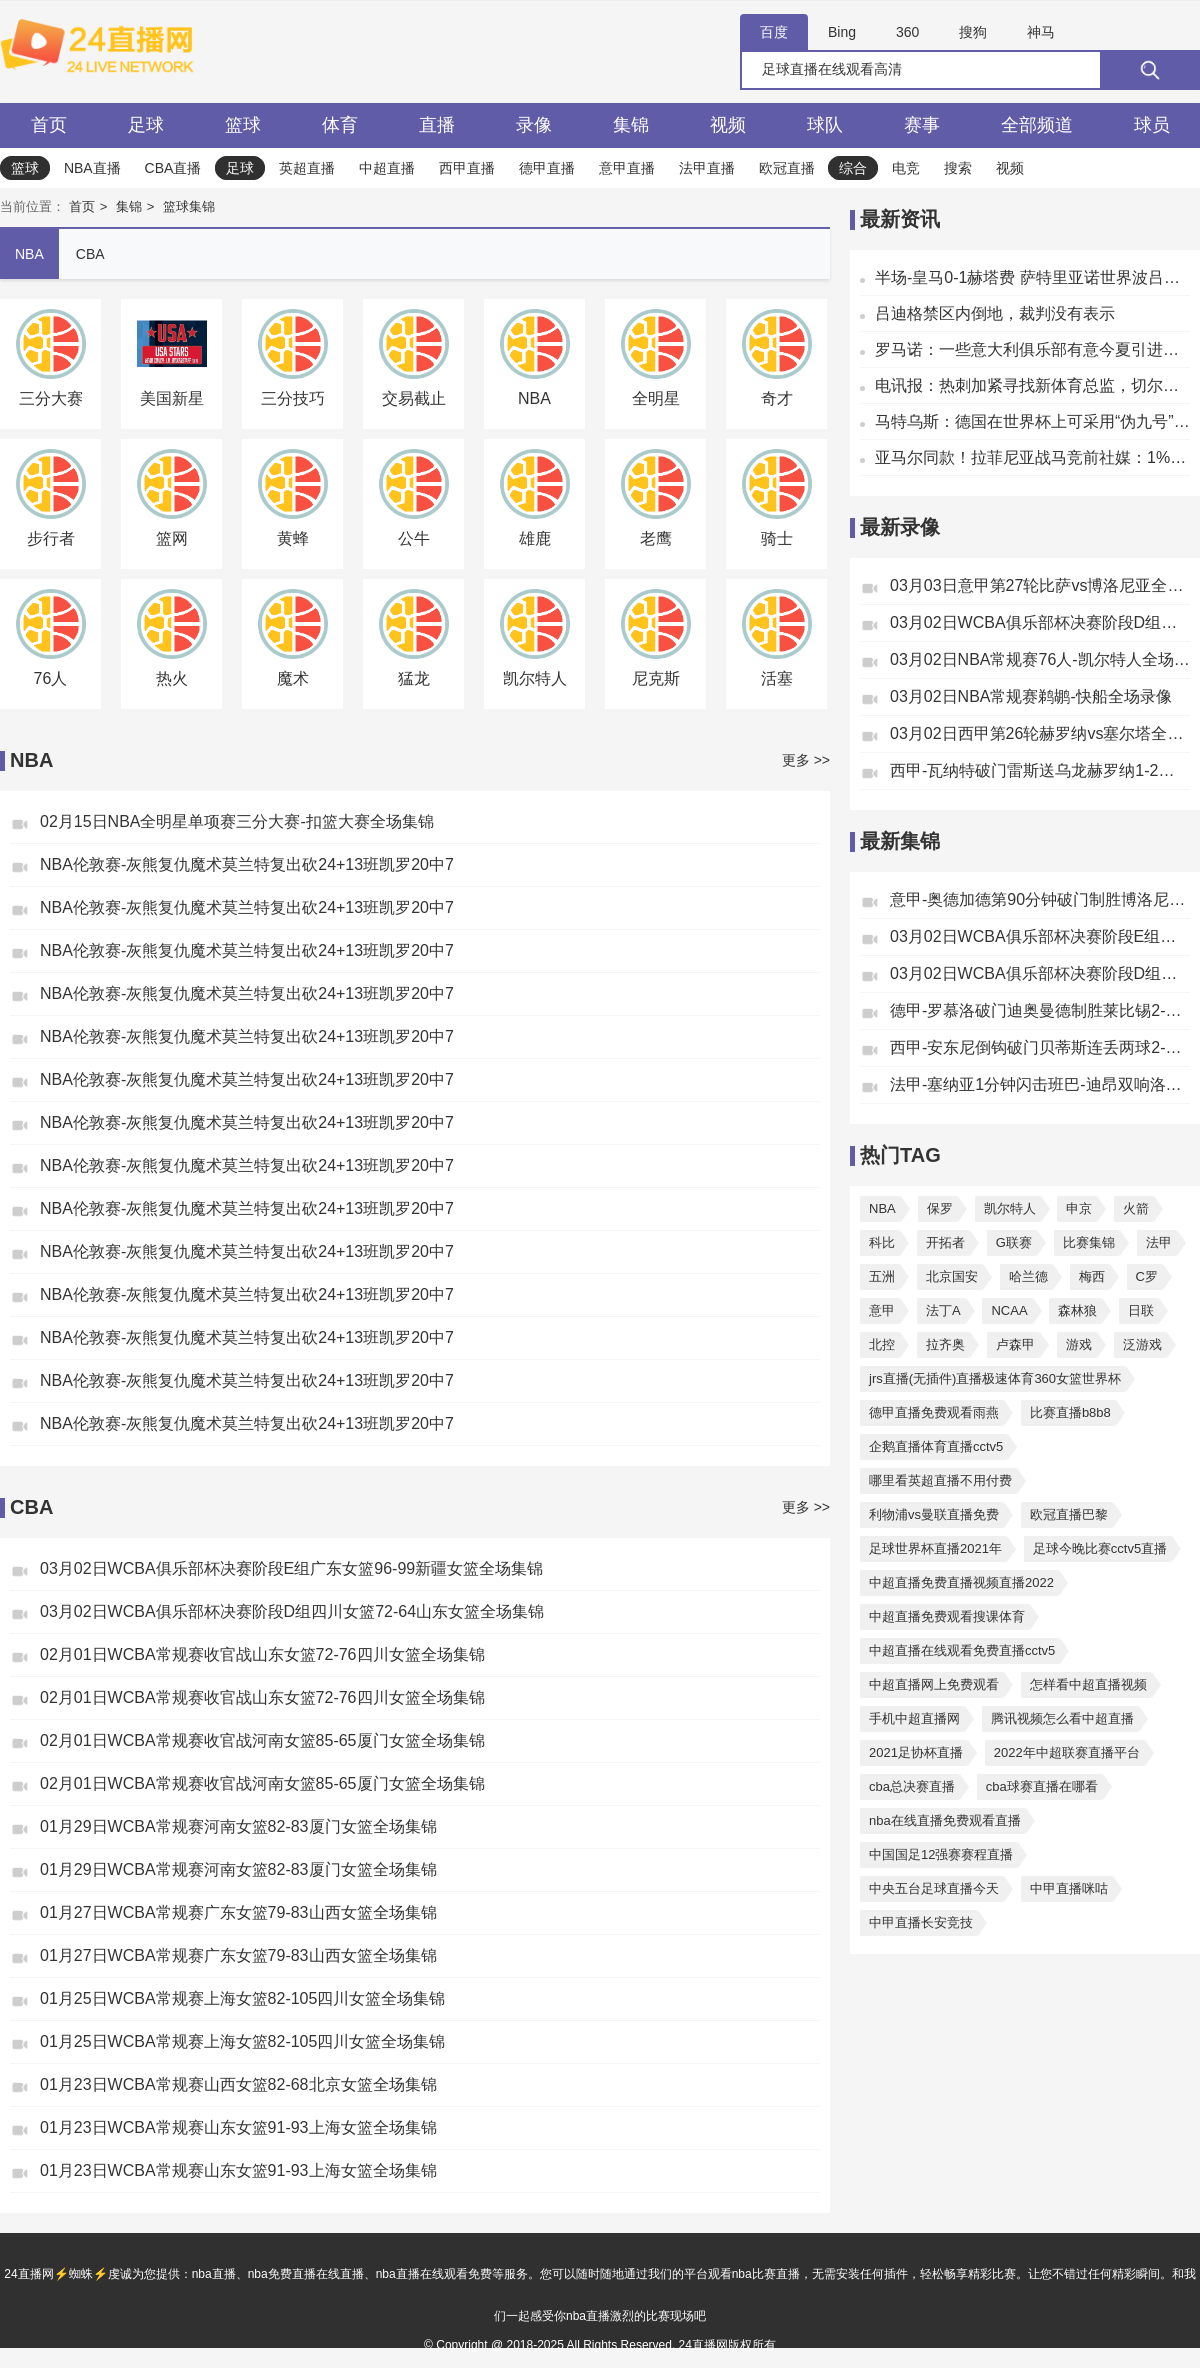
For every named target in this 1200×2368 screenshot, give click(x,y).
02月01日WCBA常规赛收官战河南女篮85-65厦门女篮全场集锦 (262, 1740)
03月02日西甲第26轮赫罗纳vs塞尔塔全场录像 (1040, 733)
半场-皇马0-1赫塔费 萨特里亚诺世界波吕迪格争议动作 (1032, 277)
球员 (1152, 125)
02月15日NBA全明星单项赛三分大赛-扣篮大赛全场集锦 (237, 821)
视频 (728, 125)
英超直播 (307, 168)
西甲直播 (467, 168)
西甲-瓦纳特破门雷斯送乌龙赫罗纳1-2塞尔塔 (1040, 770)
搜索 (958, 168)
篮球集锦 (189, 206)
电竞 (906, 168)
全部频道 (1037, 125)
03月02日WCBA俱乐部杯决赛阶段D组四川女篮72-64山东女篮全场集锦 (292, 1611)
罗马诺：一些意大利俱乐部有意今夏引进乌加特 (1032, 349)
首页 (49, 125)
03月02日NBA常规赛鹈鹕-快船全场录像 (1031, 696)
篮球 (243, 125)
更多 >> (806, 760)
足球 (146, 125)
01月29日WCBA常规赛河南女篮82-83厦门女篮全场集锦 (238, 1826)
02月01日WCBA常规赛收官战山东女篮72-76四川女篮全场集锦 (262, 1654)
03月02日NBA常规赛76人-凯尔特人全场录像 (1040, 659)
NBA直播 (92, 168)
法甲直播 (707, 168)
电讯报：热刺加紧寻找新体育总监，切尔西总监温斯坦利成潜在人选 (1032, 385)
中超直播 (387, 168)
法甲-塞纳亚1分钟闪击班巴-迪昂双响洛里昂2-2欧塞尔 (1040, 1084)
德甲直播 (547, 168)
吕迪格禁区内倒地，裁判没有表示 (995, 313)
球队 (825, 125)
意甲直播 (627, 168)
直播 (437, 125)
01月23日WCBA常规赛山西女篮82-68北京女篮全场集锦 (238, 2084)
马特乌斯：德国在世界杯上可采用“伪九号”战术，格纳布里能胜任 (1032, 421)
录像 (534, 125)
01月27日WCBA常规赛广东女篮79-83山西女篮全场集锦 (238, 1912)
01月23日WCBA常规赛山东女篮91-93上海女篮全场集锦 (238, 2127)
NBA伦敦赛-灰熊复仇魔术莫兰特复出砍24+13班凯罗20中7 (247, 864)
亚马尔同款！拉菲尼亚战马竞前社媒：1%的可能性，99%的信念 (1032, 457)
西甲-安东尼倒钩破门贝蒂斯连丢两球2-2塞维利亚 (1040, 1047)
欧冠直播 (787, 168)
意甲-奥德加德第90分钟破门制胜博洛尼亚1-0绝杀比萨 (1040, 899)
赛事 (922, 125)
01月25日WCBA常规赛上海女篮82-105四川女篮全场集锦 (242, 1998)
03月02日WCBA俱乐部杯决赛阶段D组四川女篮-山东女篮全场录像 (1040, 622)
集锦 (631, 125)
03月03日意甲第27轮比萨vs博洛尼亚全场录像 (1040, 585)
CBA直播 (173, 168)
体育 (340, 125)
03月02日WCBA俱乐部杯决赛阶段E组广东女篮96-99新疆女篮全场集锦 (291, 1568)
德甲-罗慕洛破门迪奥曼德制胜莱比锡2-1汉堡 (1040, 1010)
